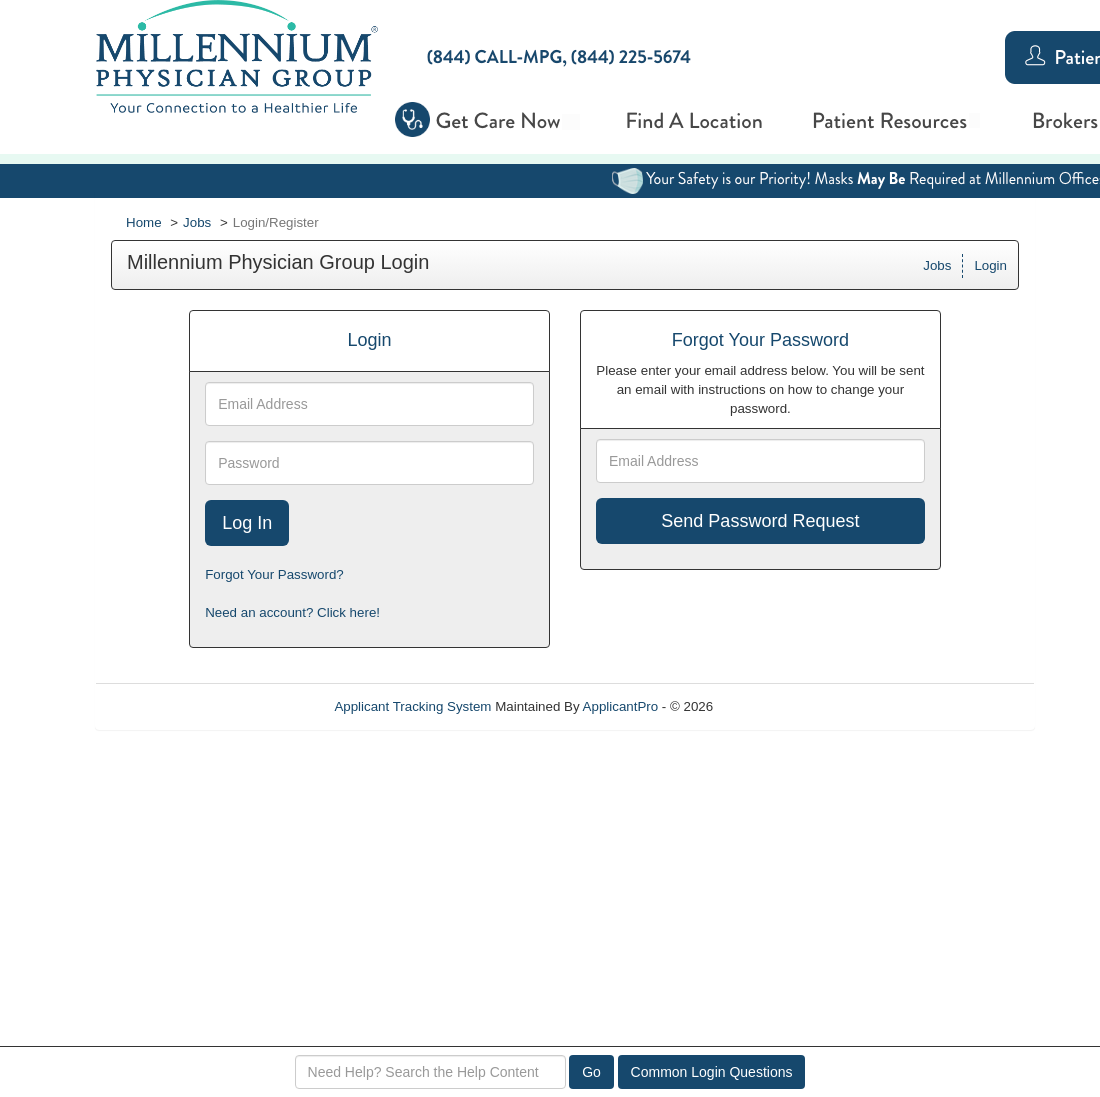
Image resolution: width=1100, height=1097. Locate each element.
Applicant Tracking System (412, 706)
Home (144, 222)
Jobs (197, 222)
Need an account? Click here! (292, 612)
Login (990, 265)
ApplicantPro (621, 706)
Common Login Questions (712, 1072)
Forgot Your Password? (274, 574)
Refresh (772, 706)
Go (591, 1072)
